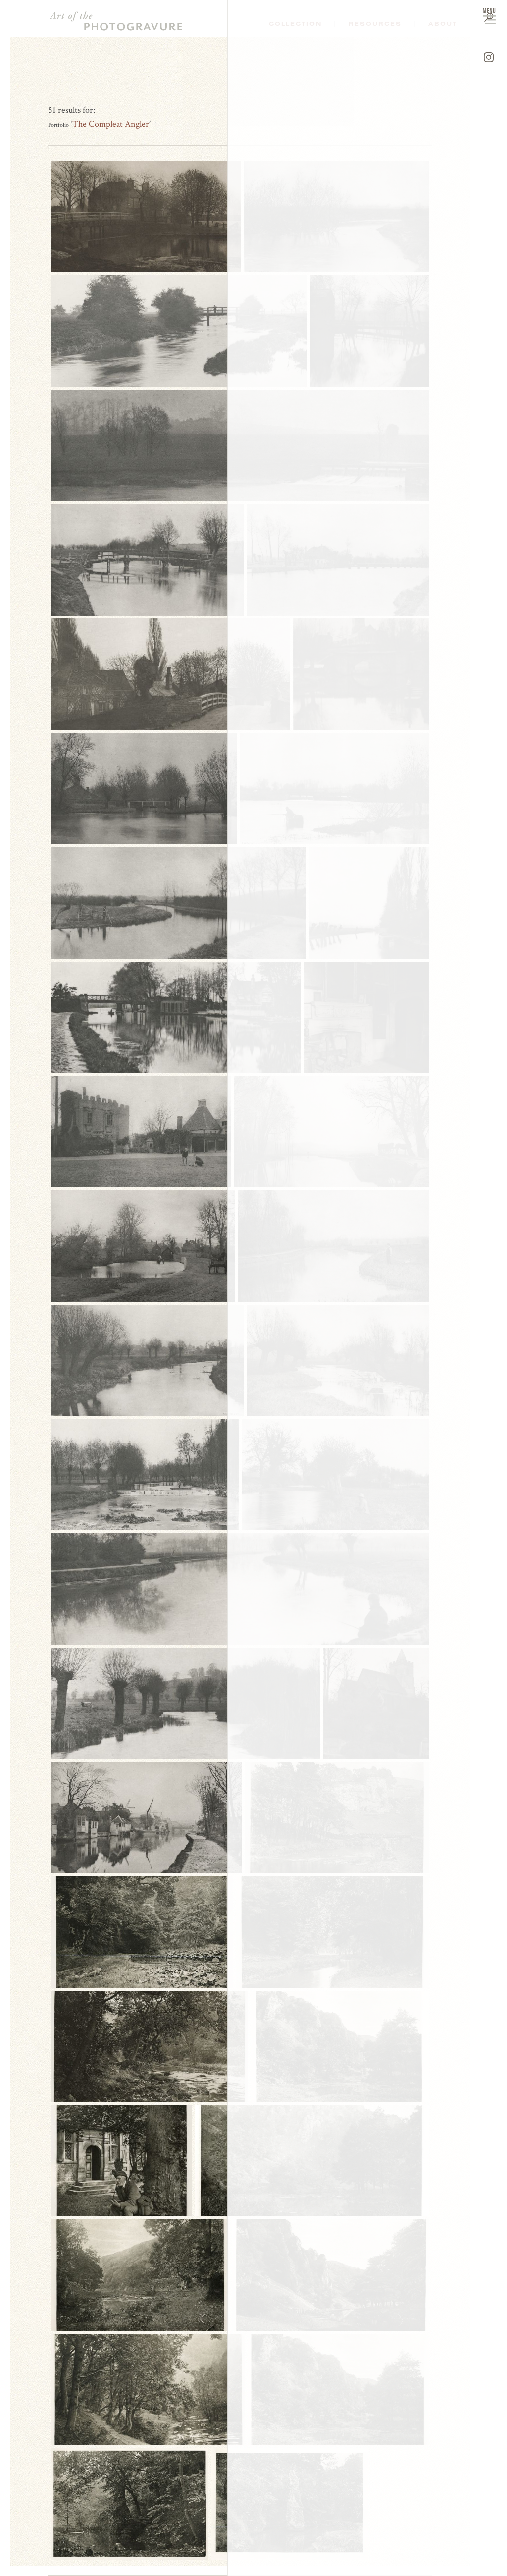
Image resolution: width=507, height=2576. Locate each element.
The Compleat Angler (110, 124)
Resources (375, 24)
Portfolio (58, 125)
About (442, 24)
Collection (295, 24)
